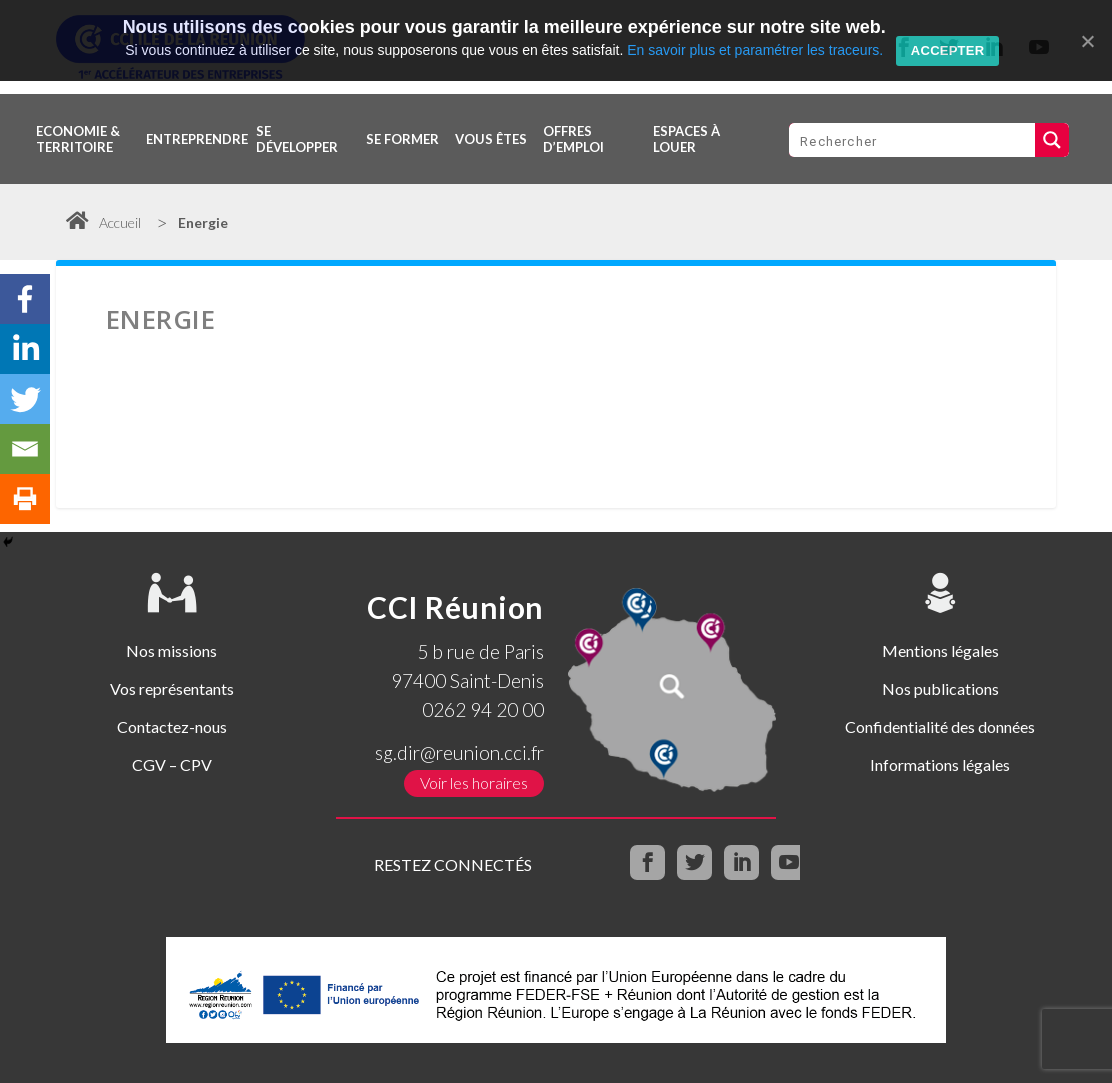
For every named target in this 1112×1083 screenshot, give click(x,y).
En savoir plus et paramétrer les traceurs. (755, 50)
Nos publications (940, 688)
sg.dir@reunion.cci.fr (459, 752)
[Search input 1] (913, 140)
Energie (203, 222)
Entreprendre (197, 139)
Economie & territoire (78, 139)
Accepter (948, 50)
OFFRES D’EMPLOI (573, 139)
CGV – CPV (172, 764)
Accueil (103, 222)
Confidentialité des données (940, 726)
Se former (402, 139)
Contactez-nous (172, 726)
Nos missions (171, 650)
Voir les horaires (474, 783)
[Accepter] (1087, 41)
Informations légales (940, 764)
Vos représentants (172, 688)
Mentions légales (940, 650)
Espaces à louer (686, 139)
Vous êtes (491, 139)
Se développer (297, 139)
